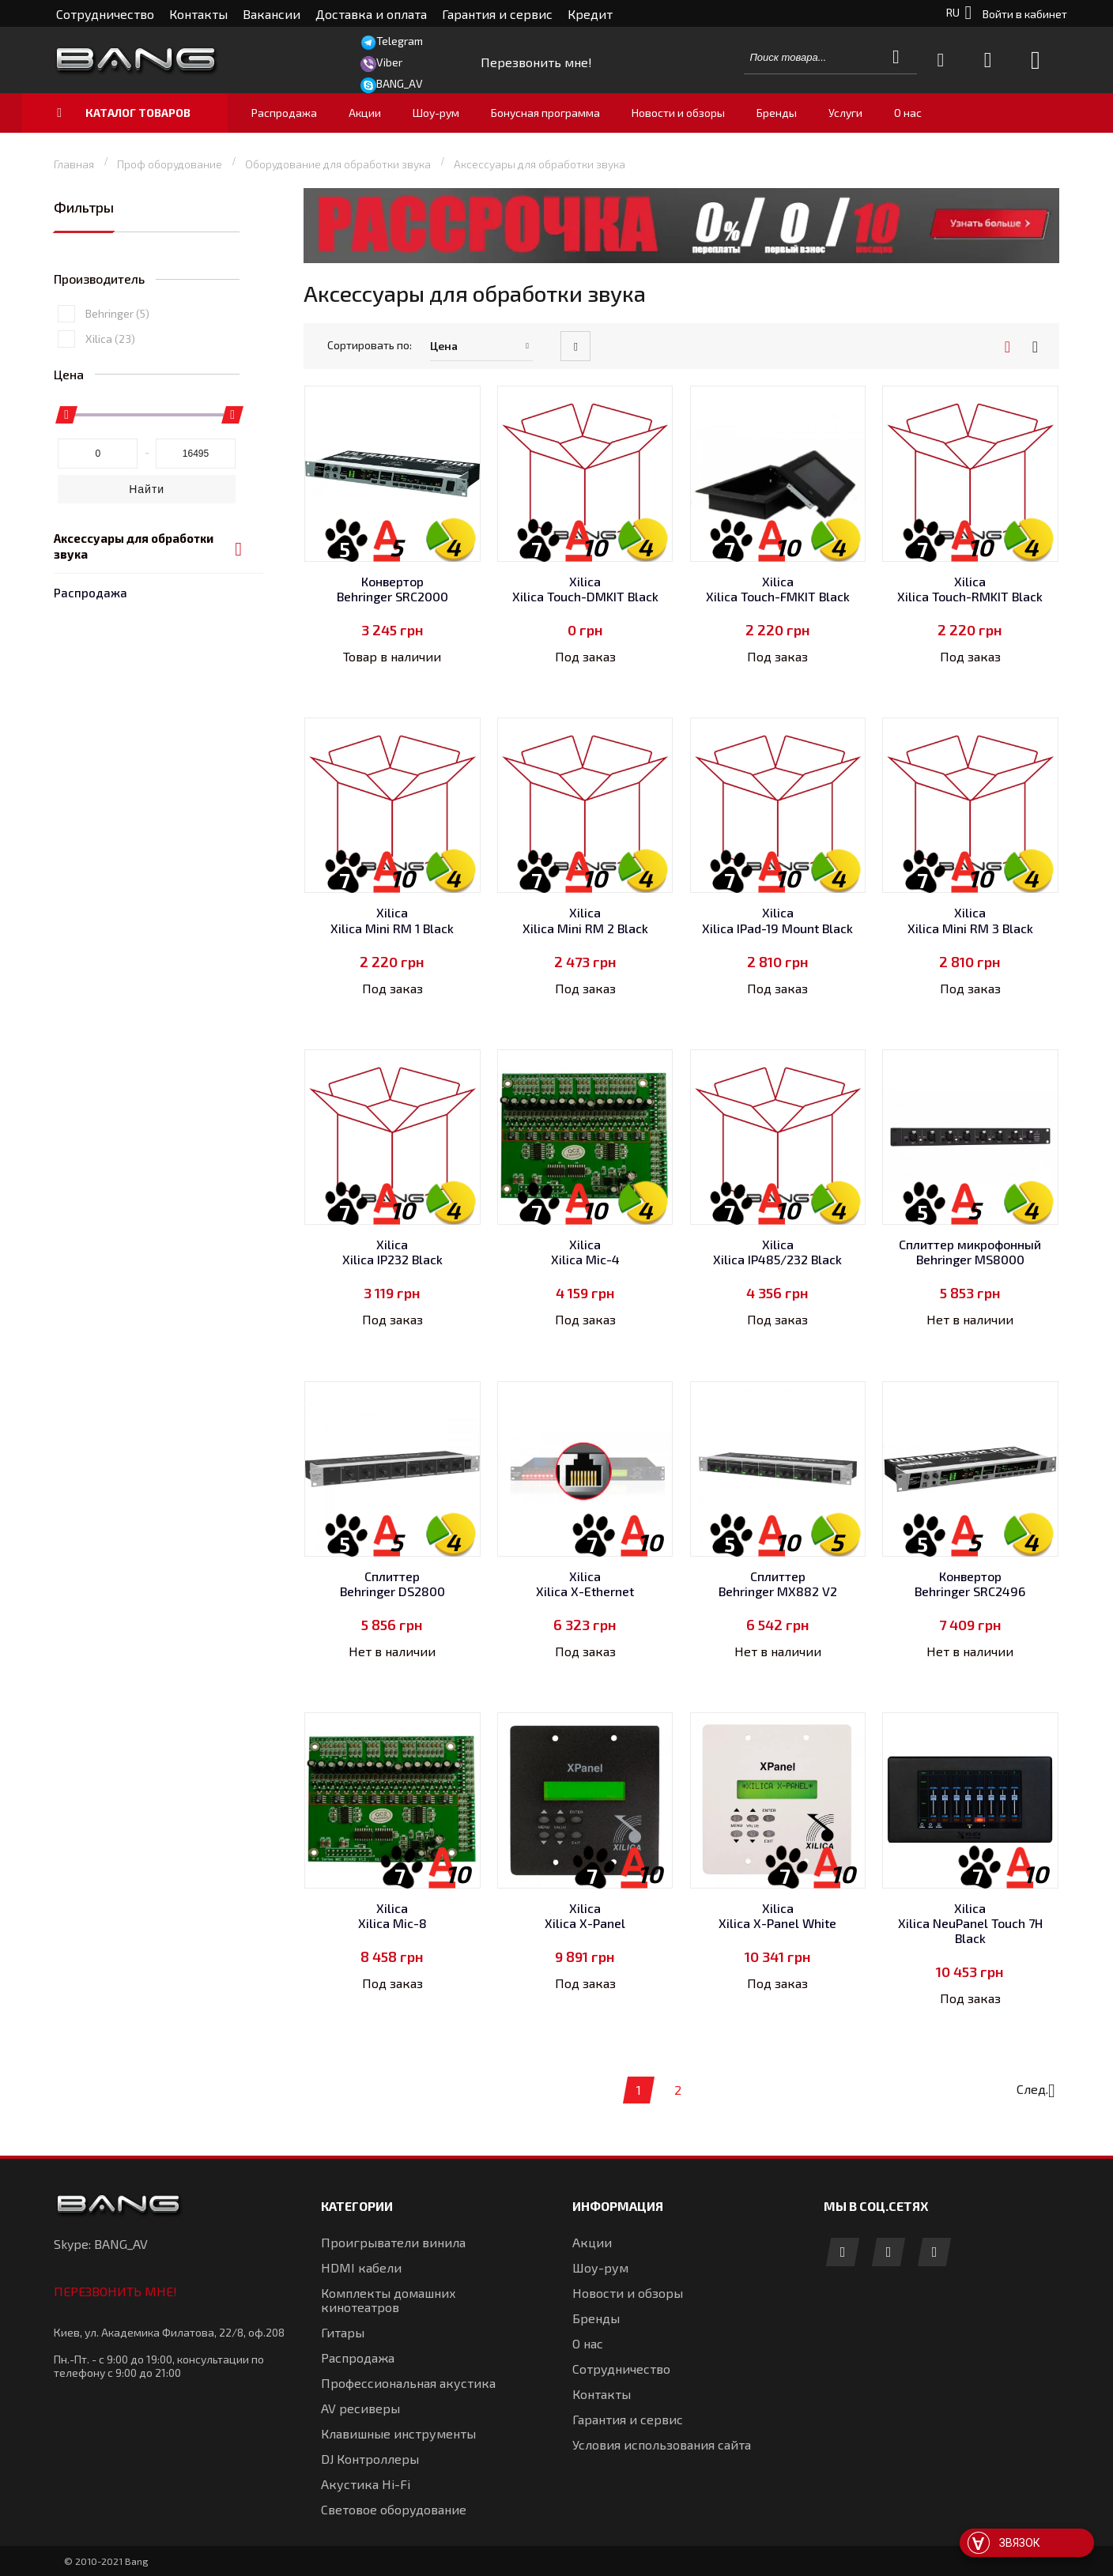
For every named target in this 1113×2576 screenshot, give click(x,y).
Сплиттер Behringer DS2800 (392, 1584)
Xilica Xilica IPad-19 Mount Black (777, 920)
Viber (389, 62)
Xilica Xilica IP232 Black (392, 1252)
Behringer (117, 424)
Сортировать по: (369, 345)
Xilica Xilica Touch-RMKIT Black (970, 589)
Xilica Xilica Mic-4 (585, 1252)
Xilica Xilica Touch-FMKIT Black (778, 589)
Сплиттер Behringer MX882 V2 (778, 1584)
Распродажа (90, 261)
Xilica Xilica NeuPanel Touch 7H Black (970, 1922)
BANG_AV (399, 83)
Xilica (110, 450)
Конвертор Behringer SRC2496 (970, 1584)
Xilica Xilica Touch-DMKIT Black (585, 589)
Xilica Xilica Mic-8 (392, 1915)
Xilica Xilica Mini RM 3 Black (970, 920)
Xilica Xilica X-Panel (585, 1915)
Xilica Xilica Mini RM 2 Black (585, 920)
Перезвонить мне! (115, 2291)
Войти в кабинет (1025, 14)
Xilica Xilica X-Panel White (777, 1915)
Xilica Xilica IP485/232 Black (777, 1252)
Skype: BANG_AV (101, 2243)
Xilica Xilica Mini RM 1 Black (392, 920)
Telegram (399, 40)
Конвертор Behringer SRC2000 (392, 589)
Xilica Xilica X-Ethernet (585, 1584)
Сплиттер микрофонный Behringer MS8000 (970, 1252)
